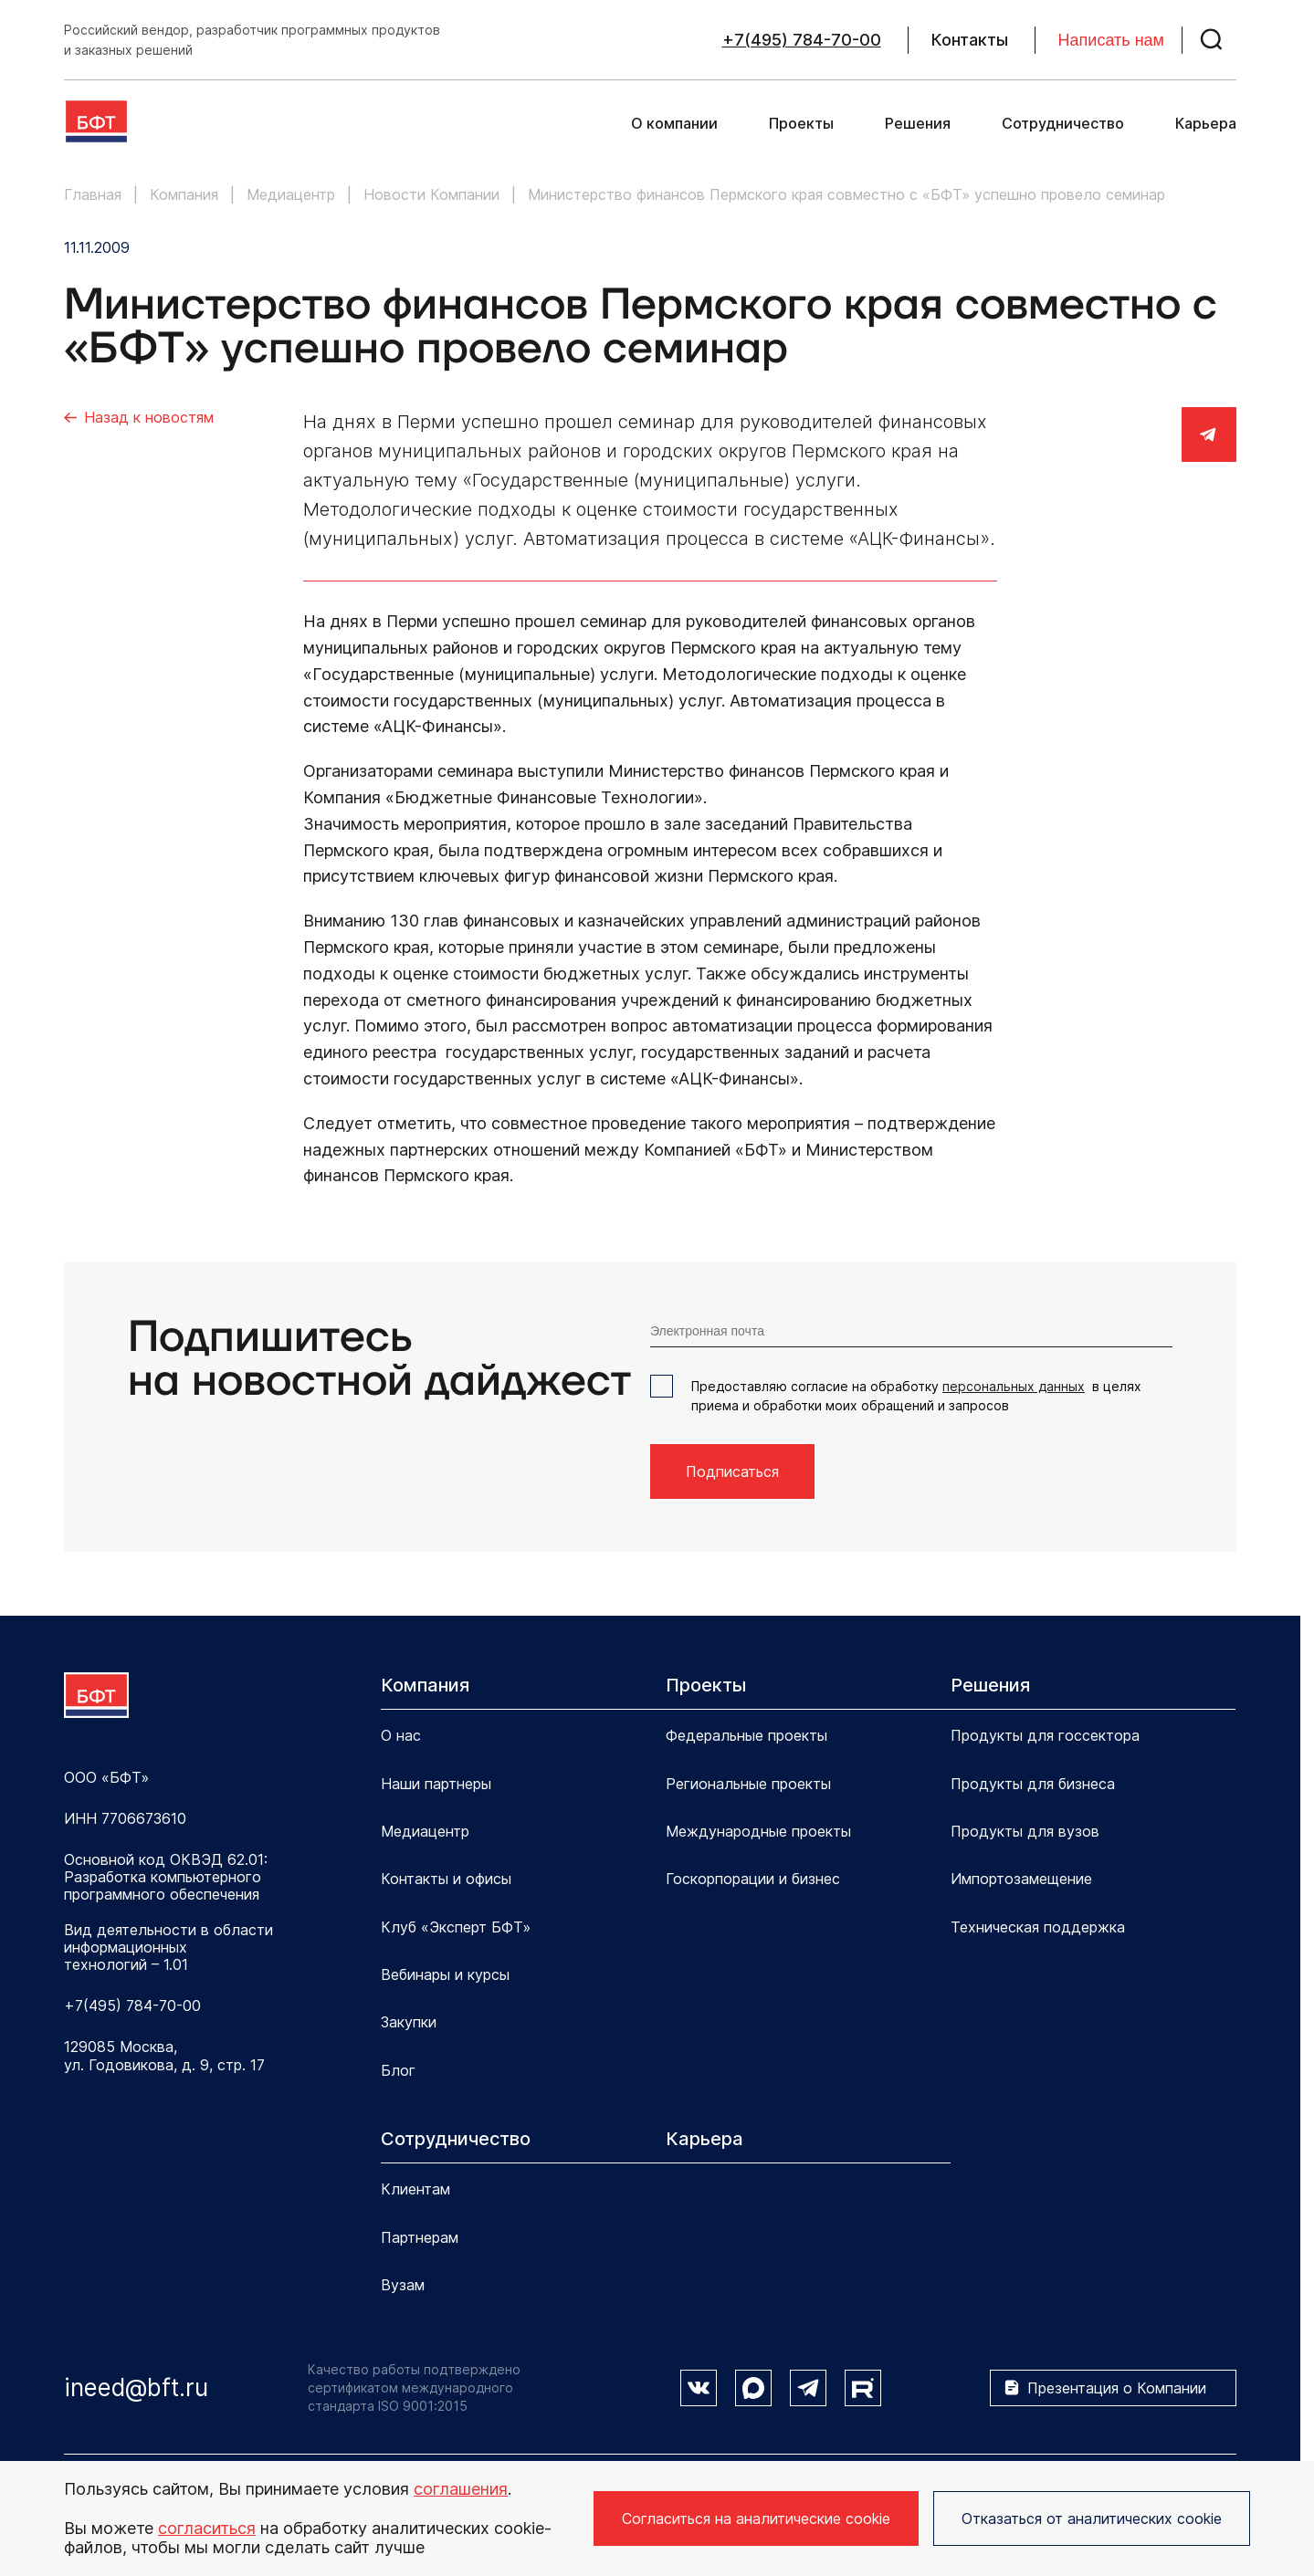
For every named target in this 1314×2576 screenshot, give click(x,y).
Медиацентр (425, 1831)
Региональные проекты (748, 1784)
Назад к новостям (149, 417)
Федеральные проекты (746, 1735)
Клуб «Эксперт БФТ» (456, 1927)
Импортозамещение (1021, 1878)
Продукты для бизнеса (1033, 1784)
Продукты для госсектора (1045, 1735)
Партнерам (419, 2237)
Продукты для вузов (1025, 1831)
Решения (918, 123)
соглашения (461, 2488)
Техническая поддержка (1038, 1927)
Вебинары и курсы (445, 1974)
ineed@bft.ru (136, 2387)
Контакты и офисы (446, 1878)
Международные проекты (758, 1831)
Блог (398, 2070)
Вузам (403, 2285)
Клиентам (415, 2189)
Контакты (969, 40)
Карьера (1205, 123)
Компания (425, 1685)
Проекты (801, 123)
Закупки (408, 2022)
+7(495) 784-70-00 (801, 40)
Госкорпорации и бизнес (753, 1878)
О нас (401, 1735)
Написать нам (1111, 40)
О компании (674, 123)
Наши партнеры (436, 1784)
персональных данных (1013, 1386)
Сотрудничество (1063, 123)
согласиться (207, 2528)
